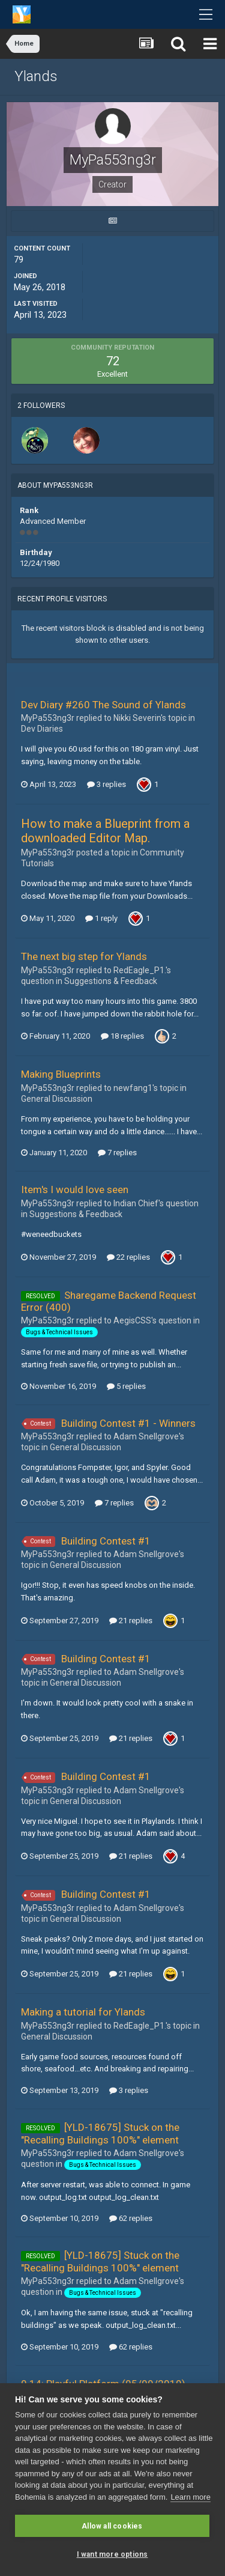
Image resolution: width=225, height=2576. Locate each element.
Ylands (36, 76)
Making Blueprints (61, 1074)
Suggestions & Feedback (110, 981)
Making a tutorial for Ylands (83, 2012)
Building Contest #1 (106, 1541)
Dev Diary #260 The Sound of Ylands (103, 705)
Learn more (190, 2497)
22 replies (128, 1257)
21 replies (130, 1620)
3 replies (106, 784)
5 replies (126, 1386)
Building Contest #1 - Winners (128, 1423)
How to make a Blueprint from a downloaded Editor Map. (105, 830)
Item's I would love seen (74, 1189)
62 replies (130, 2218)
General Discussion (56, 1099)
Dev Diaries (42, 729)
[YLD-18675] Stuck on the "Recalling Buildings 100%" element (100, 2133)
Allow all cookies (112, 2526)
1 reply (101, 918)
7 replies (117, 1152)
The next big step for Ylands (84, 956)
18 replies (122, 1035)
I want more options (112, 2554)
